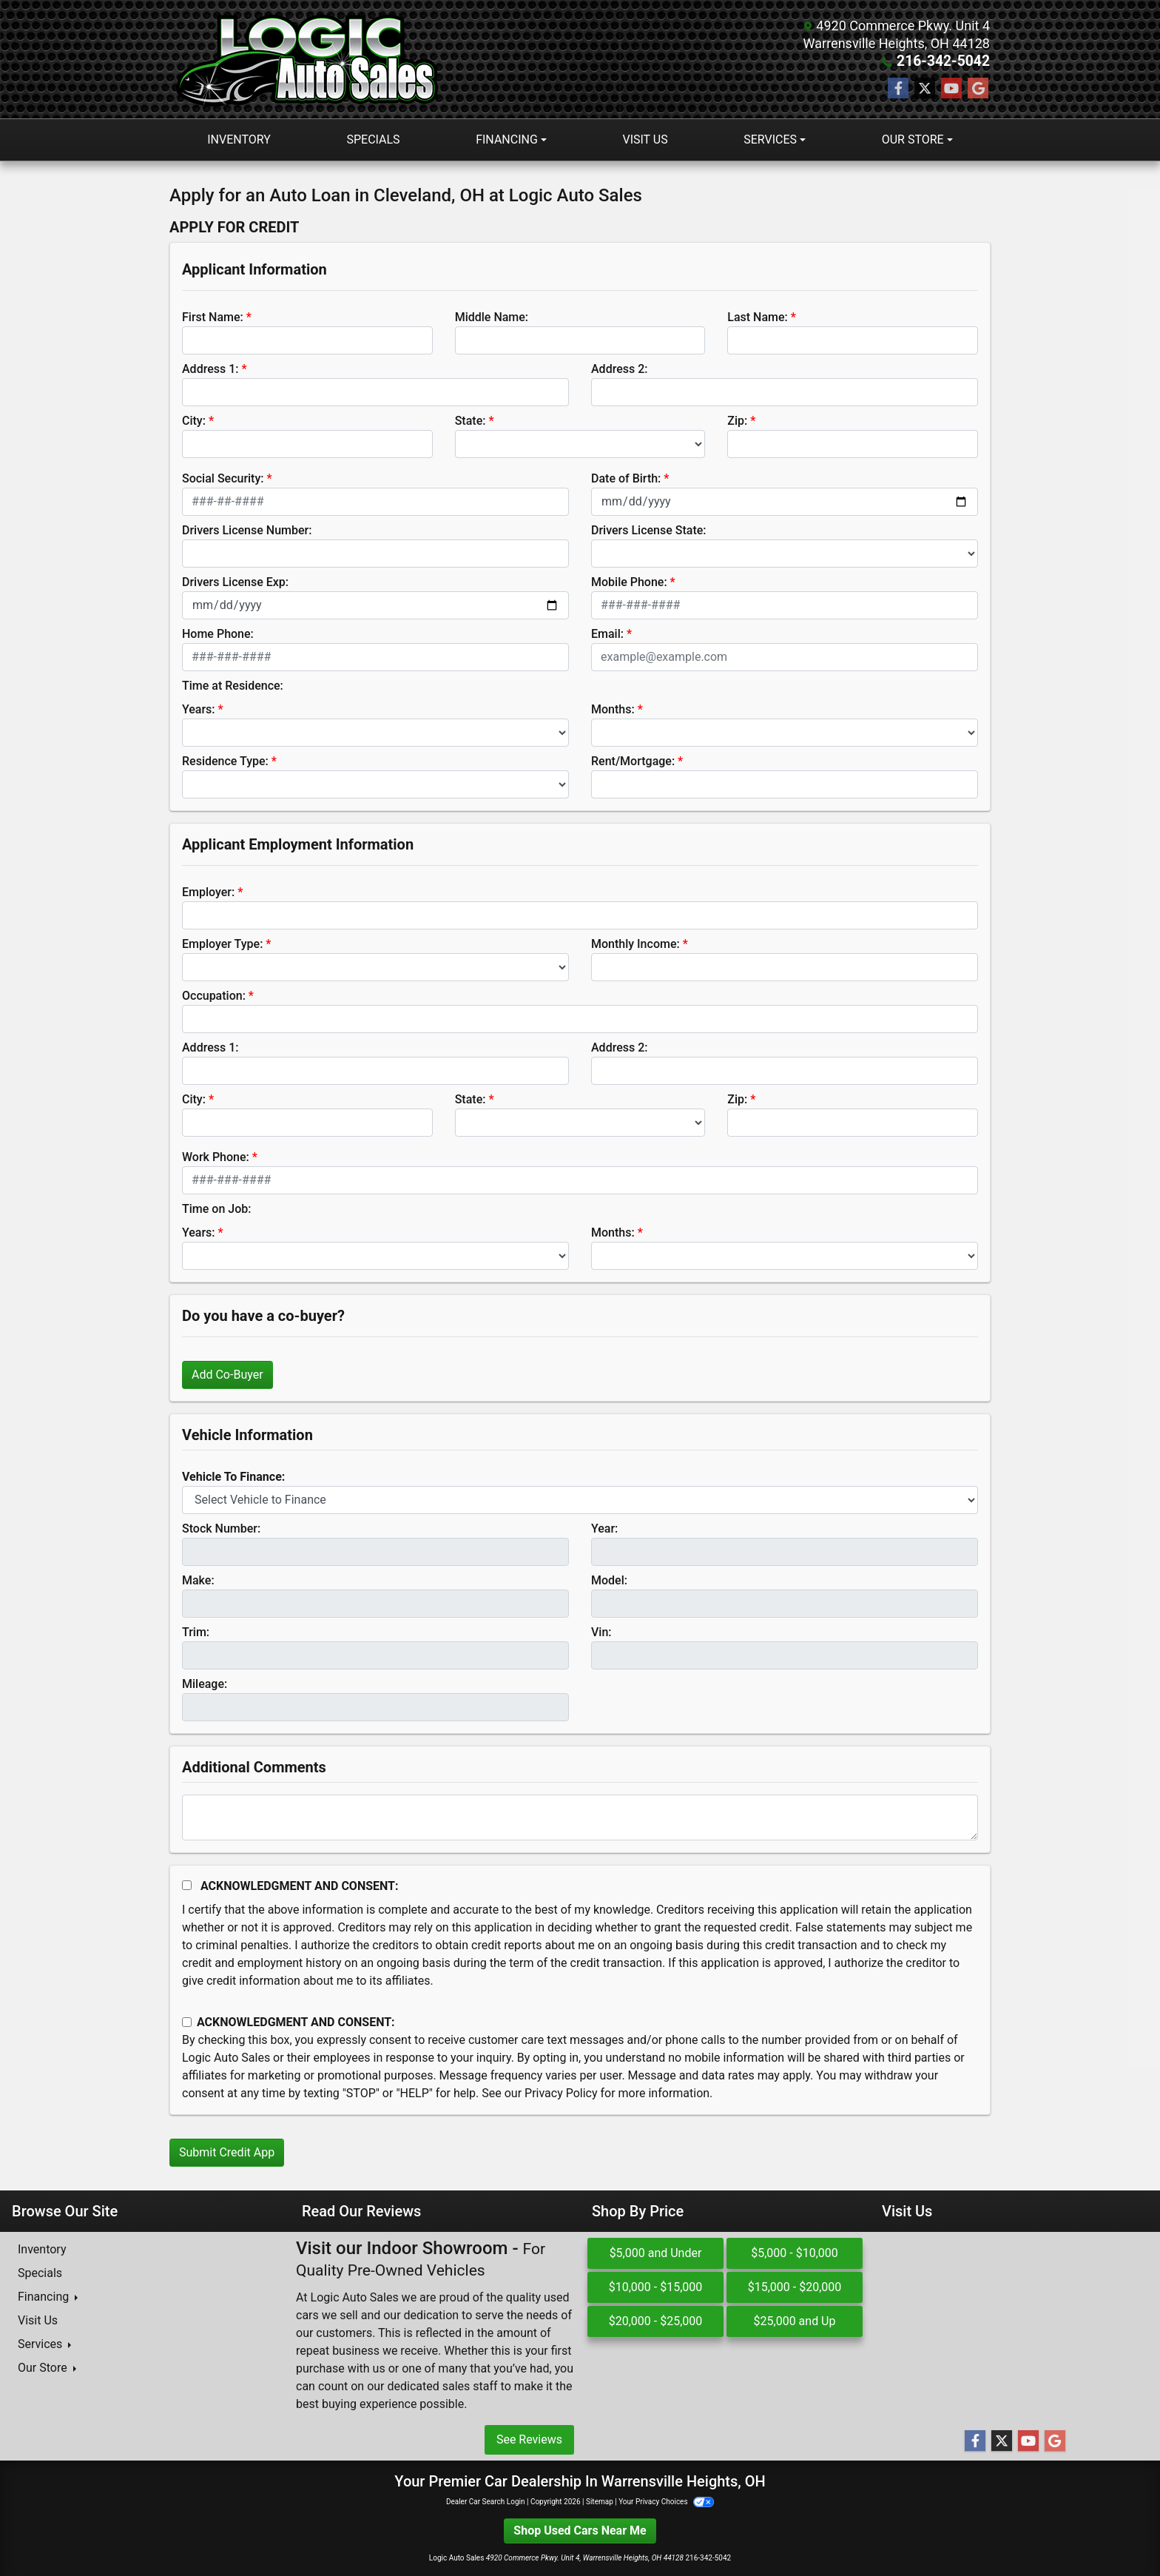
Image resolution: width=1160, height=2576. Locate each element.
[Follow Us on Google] (978, 89)
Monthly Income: (635, 944)
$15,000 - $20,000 (795, 2287)
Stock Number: (221, 1528)
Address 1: (210, 369)
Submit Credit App (226, 2152)
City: (194, 421)
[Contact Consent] (187, 2022)
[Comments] (580, 1817)
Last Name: (757, 317)
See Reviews (529, 2439)
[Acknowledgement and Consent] (187, 1885)
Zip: (737, 421)
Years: (198, 709)
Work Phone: (215, 1157)
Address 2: (619, 369)
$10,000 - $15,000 (656, 2287)
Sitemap (599, 2502)
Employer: (208, 892)
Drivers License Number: (246, 530)
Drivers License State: (649, 530)
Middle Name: (491, 317)
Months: (613, 709)
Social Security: (223, 478)
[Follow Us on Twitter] (924, 89)
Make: (198, 1580)
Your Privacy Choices (666, 2502)
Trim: (195, 1632)
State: (470, 421)
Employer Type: (222, 944)
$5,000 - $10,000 (794, 2253)
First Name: (212, 317)
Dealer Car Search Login (485, 2502)
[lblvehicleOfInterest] (580, 1500)
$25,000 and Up (795, 2321)
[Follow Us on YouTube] (951, 89)
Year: (604, 1528)
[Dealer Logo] (310, 59)
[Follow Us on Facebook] (898, 89)
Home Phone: (218, 634)
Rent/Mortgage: (633, 761)
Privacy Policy (561, 2093)
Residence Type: (225, 761)
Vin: (601, 1632)
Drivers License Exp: (235, 582)
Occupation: (214, 996)
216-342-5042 (946, 61)
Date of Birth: (626, 478)
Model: (609, 1580)
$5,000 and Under (656, 2253)
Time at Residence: (232, 686)
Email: (607, 634)
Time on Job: (216, 1209)
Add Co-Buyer (227, 1375)
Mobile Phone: (629, 582)
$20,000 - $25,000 (656, 2321)
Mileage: (204, 1684)
